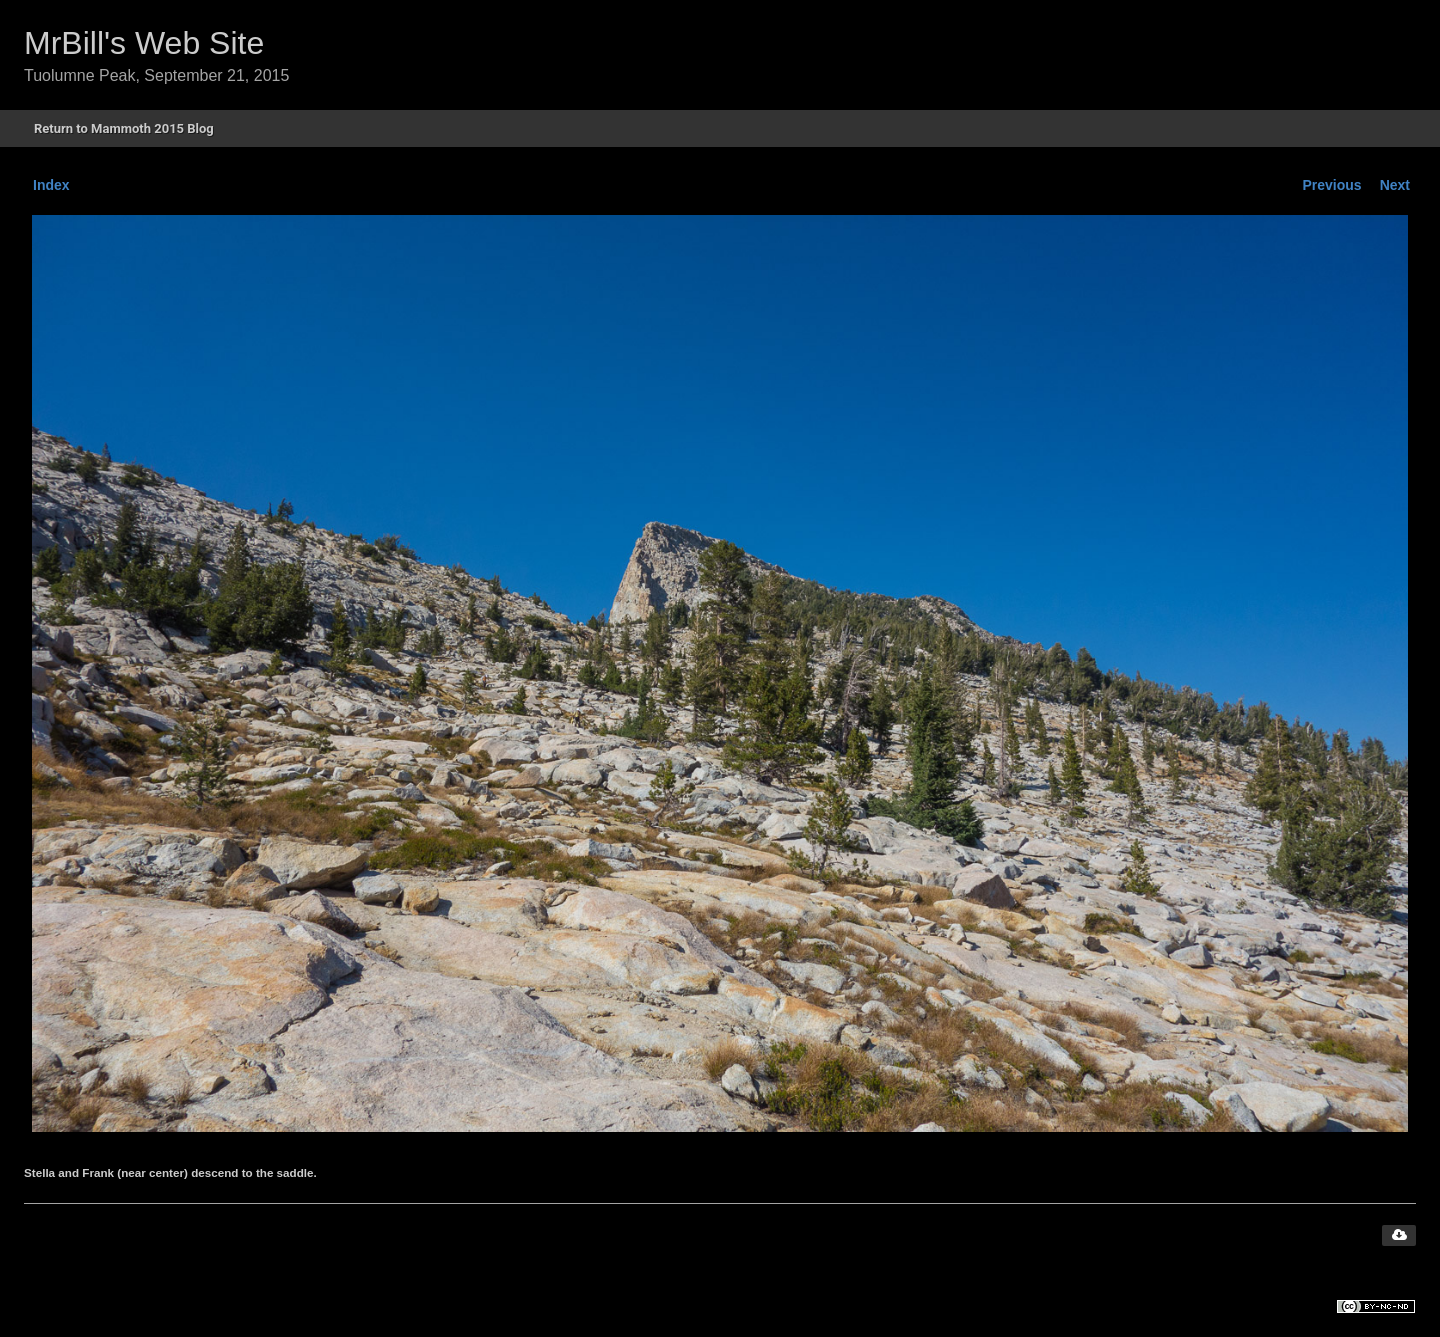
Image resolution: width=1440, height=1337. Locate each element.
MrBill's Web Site (144, 43)
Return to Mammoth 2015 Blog (124, 128)
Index (51, 185)
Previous (1332, 185)
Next (1395, 185)
